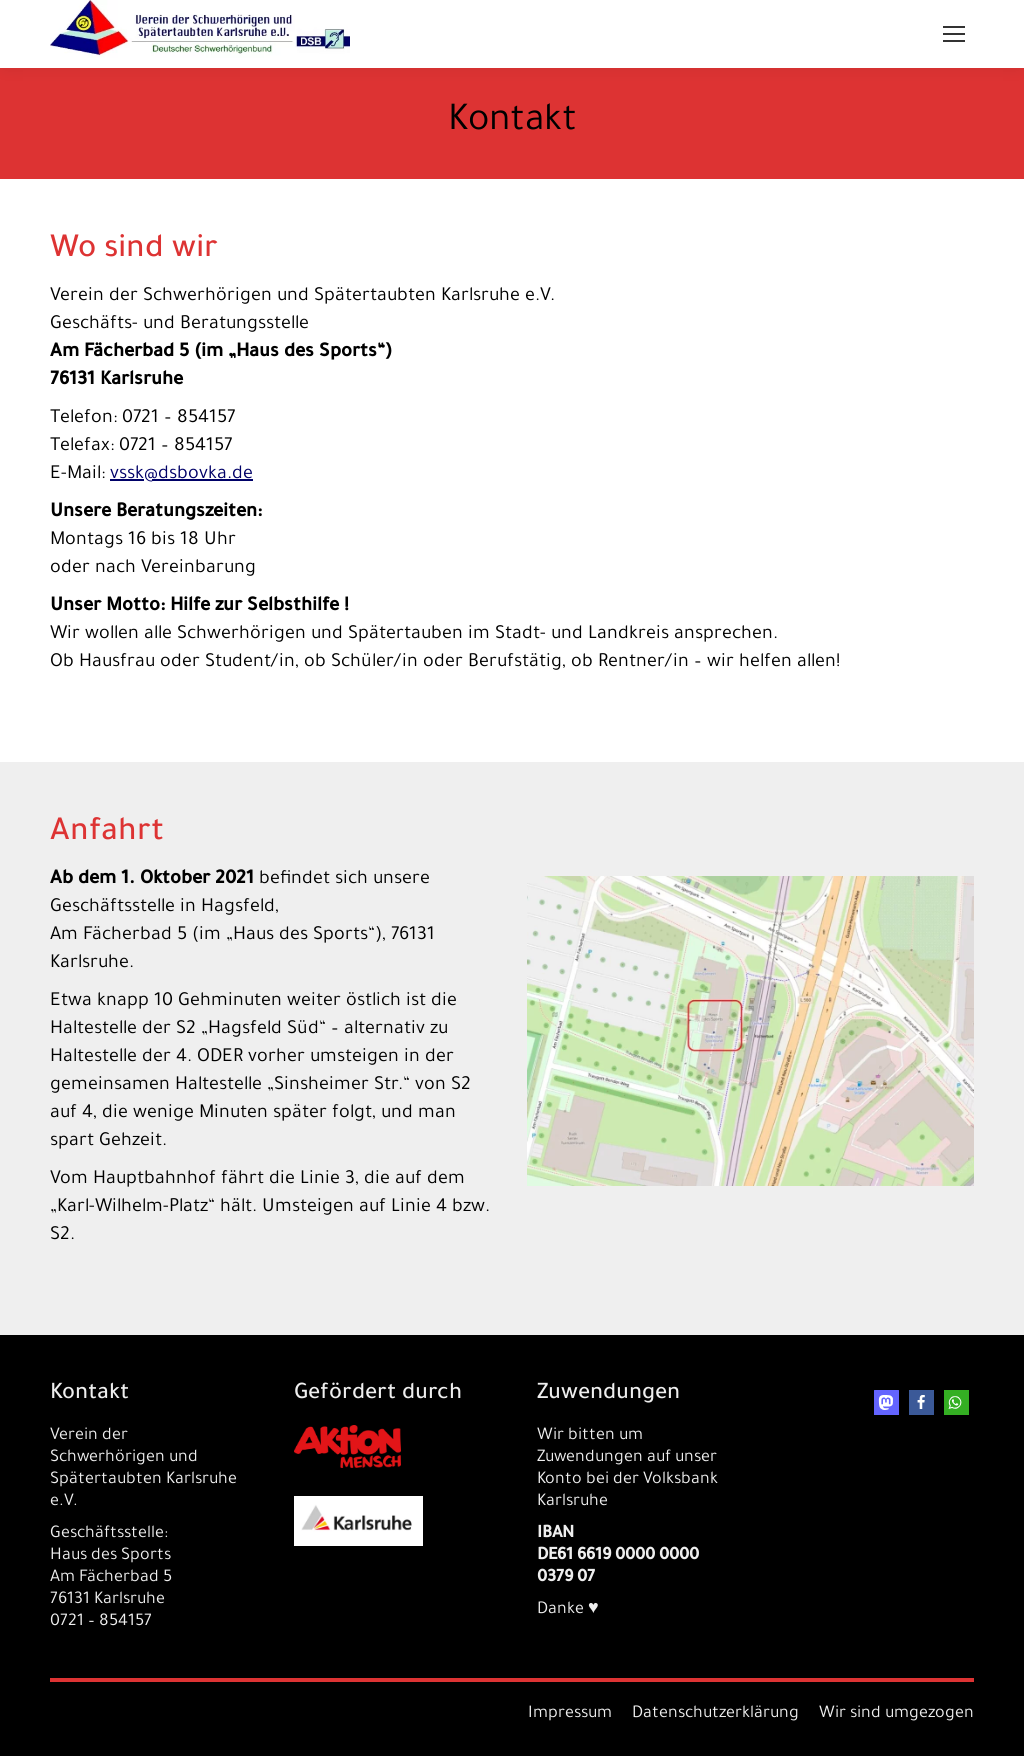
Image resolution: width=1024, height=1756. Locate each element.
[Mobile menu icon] (954, 34)
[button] (886, 1402)
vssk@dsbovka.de (181, 475)
